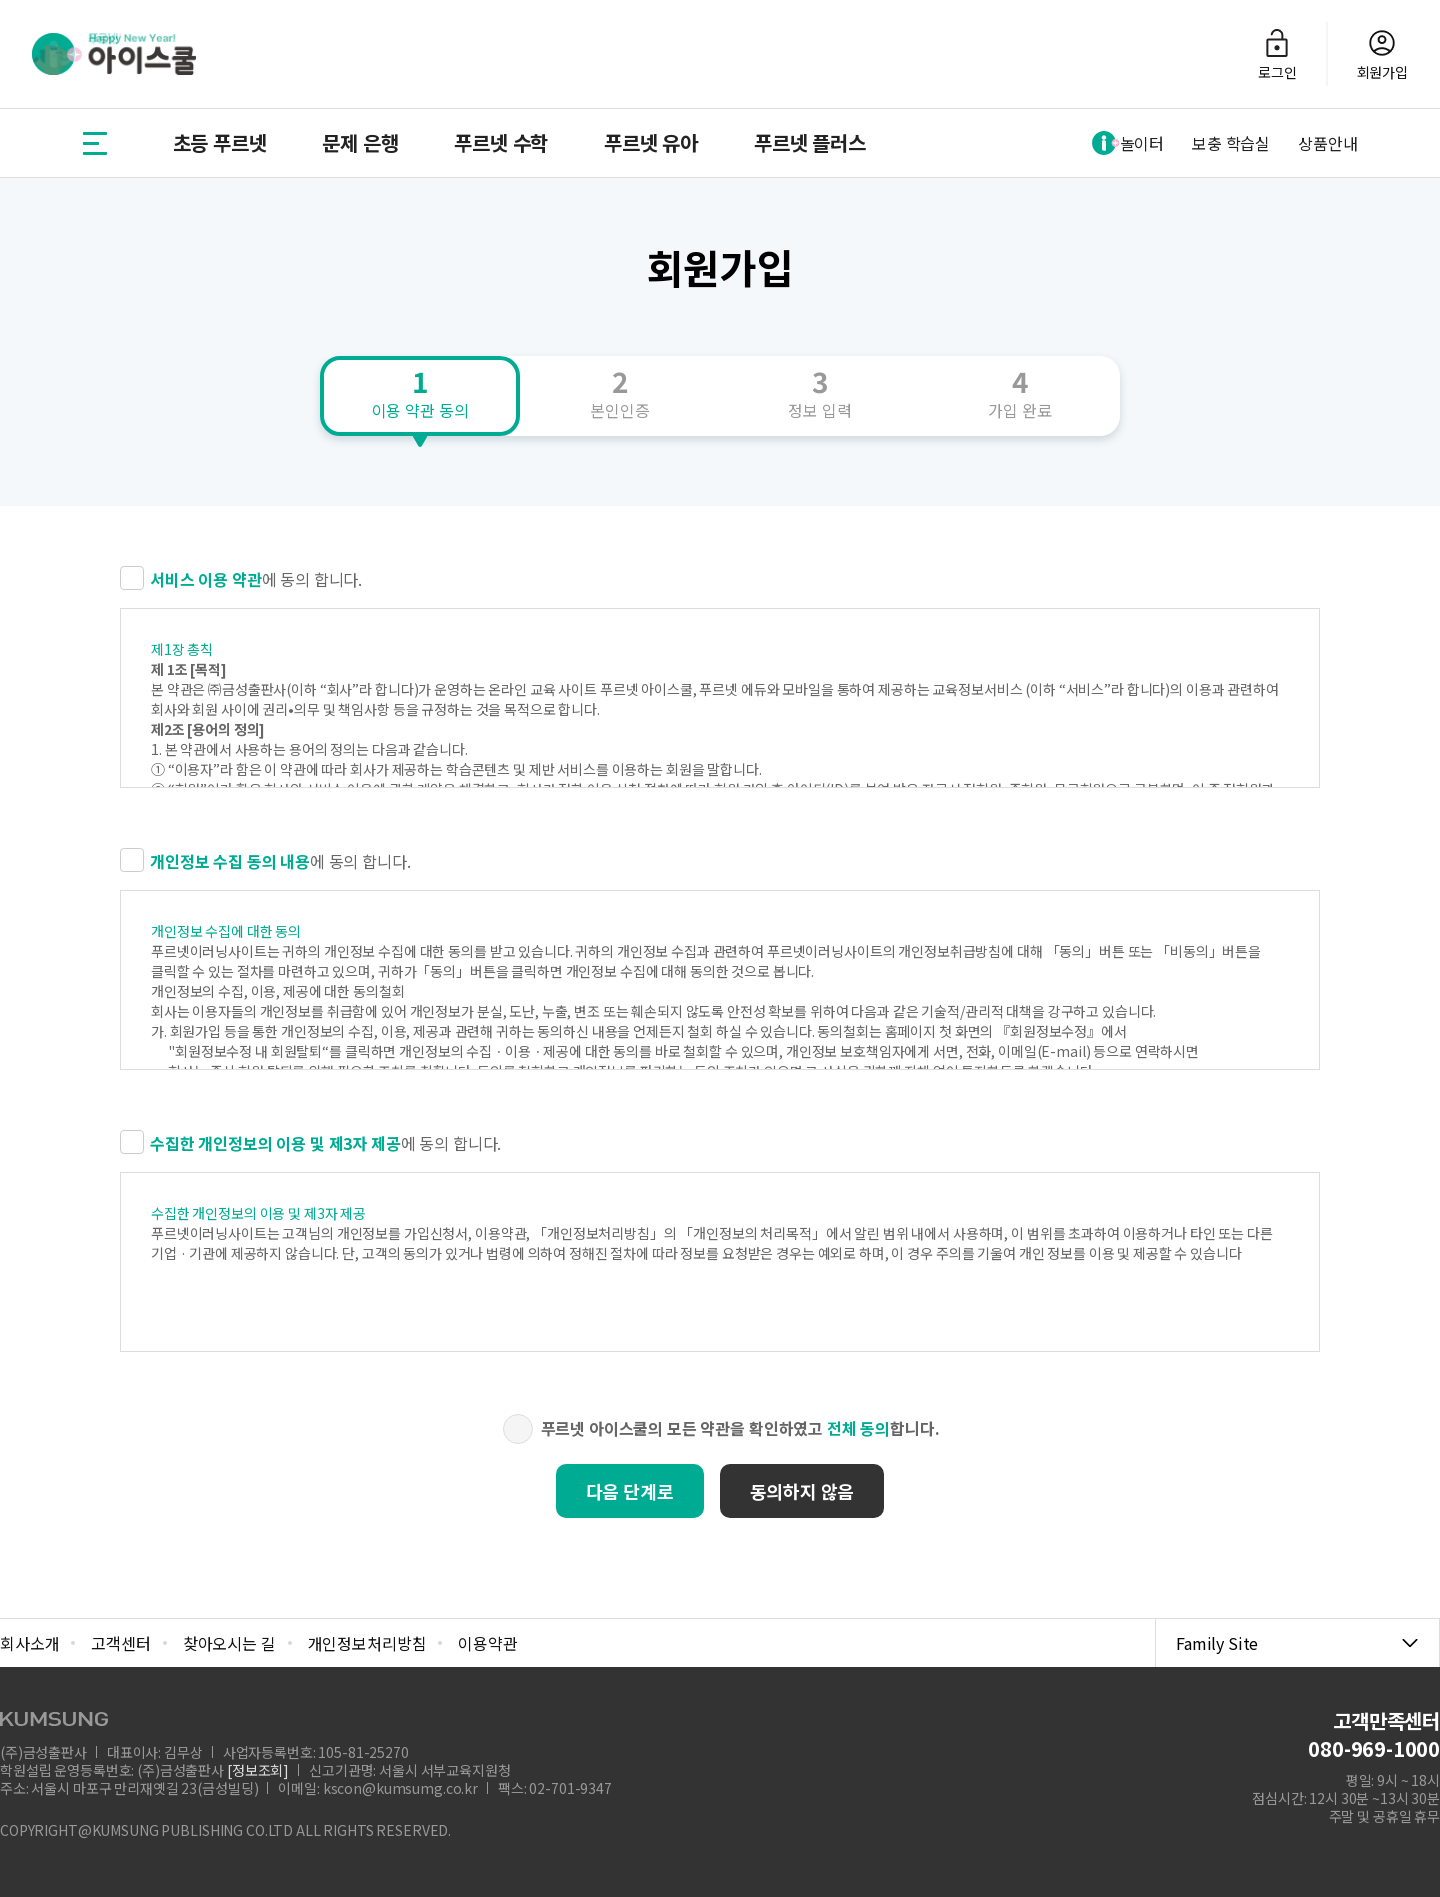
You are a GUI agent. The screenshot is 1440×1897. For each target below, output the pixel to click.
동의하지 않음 (802, 1491)
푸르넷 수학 (501, 142)
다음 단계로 (630, 1491)
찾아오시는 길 (229, 1643)
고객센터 (120, 1643)
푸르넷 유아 (651, 142)
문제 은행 (360, 142)
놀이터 (1128, 143)
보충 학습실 (1231, 143)
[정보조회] (258, 1770)
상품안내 (1327, 143)
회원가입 (1382, 54)
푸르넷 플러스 (810, 142)
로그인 (1277, 54)
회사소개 (29, 1643)
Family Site (1297, 1643)
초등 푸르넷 (220, 142)
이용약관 (487, 1643)
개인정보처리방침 (367, 1643)
